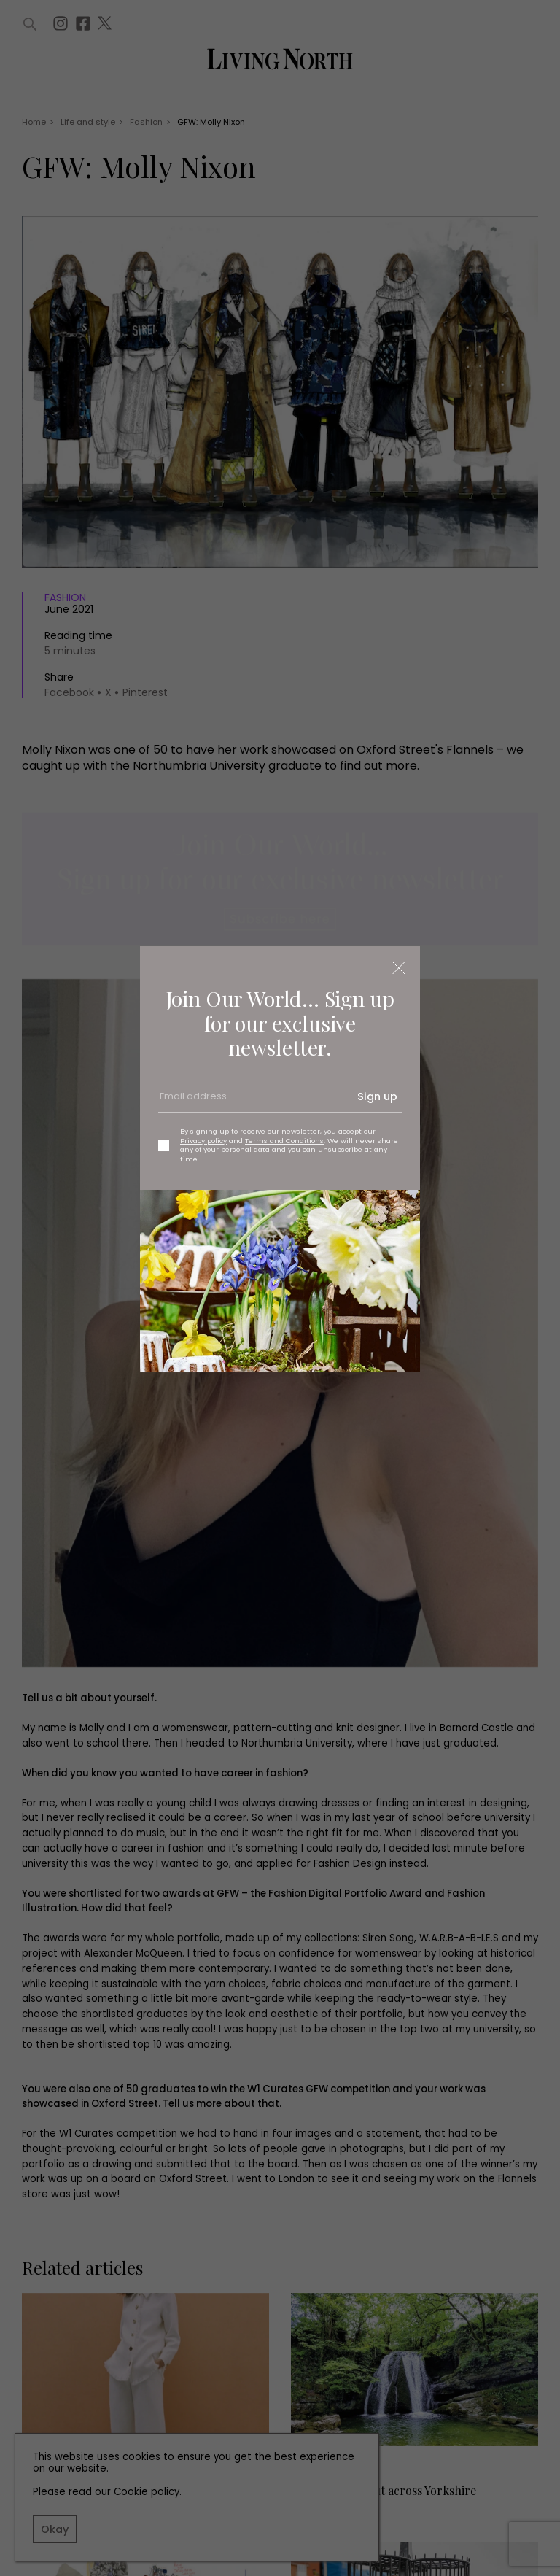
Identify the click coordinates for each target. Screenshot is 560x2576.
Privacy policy (203, 1140)
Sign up (377, 1096)
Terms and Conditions (284, 1140)
